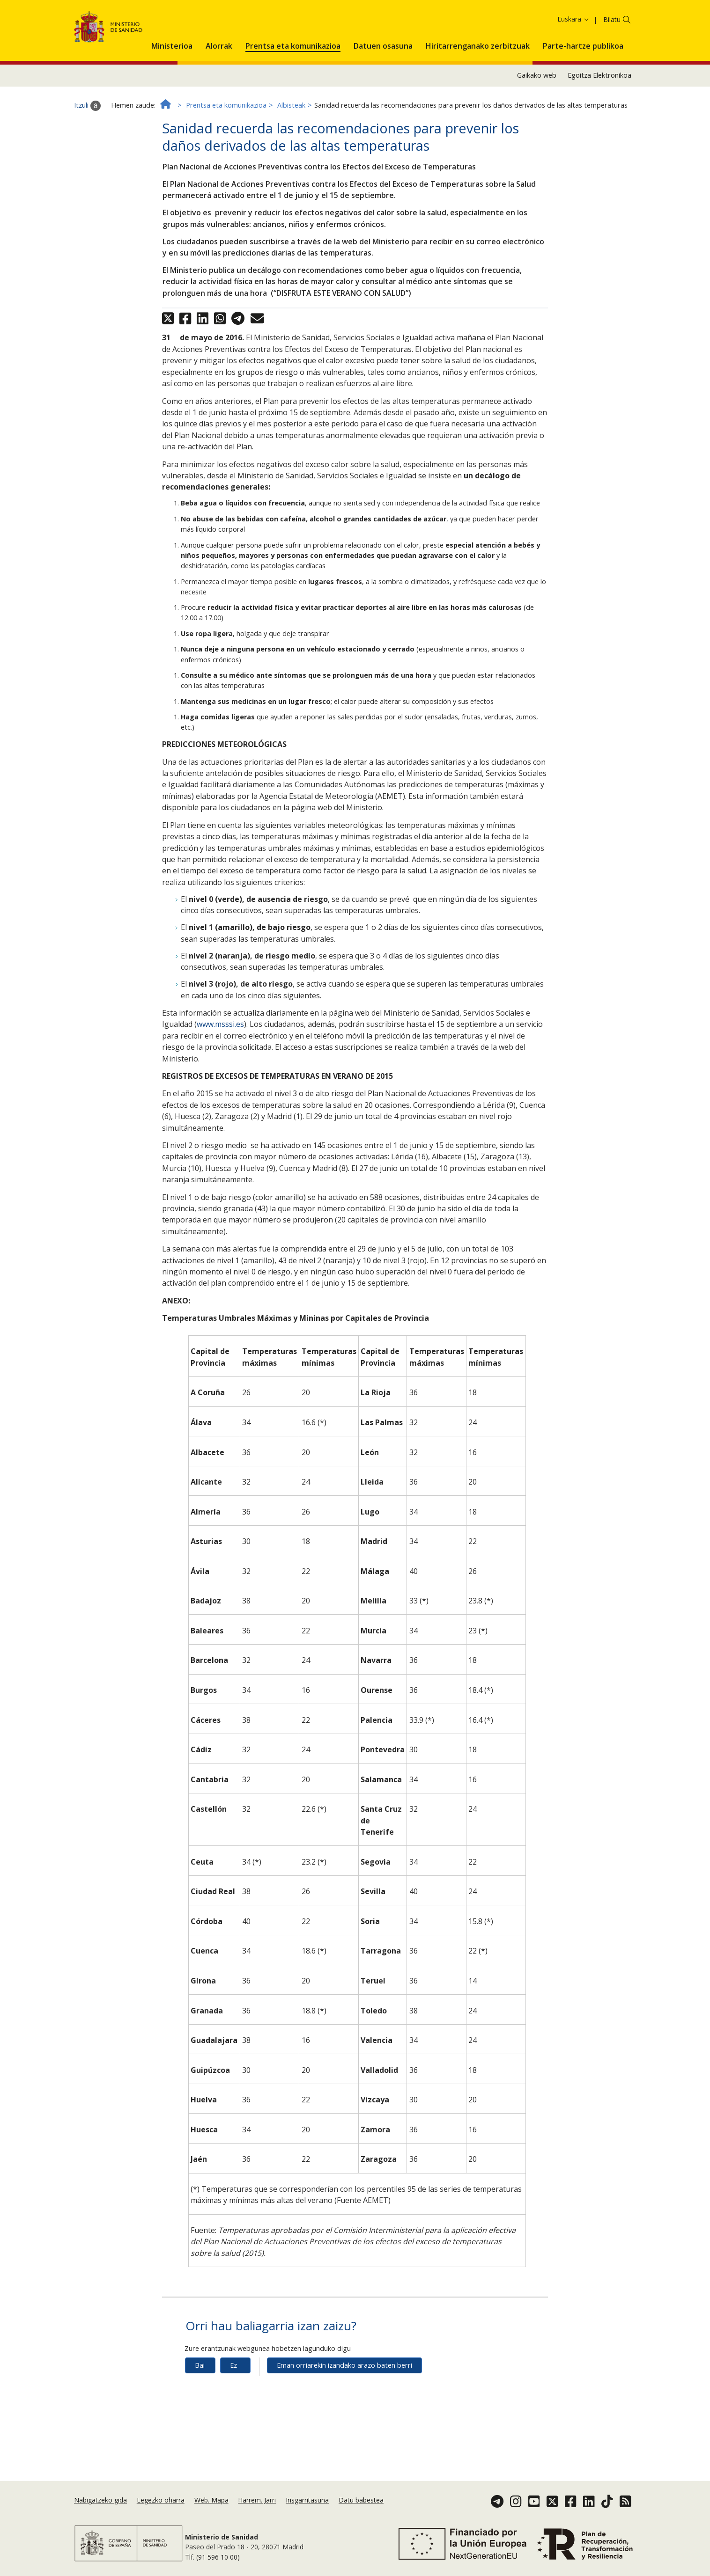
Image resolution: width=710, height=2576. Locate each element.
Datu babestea (361, 2500)
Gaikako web (536, 118)
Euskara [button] (573, 62)
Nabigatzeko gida (100, 2500)
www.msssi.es (220, 1067)
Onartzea (561, 22)
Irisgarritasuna (307, 2500)
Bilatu (612, 62)
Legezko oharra (161, 2500)
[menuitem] (172, 87)
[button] (172, 87)
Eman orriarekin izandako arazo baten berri (344, 2408)
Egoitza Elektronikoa (599, 118)
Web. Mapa (211, 2500)
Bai (200, 2408)
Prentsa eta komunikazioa (226, 148)
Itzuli (87, 148)
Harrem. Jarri (257, 2500)
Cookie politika (491, 22)
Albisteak (291, 148)
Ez (233, 2408)
